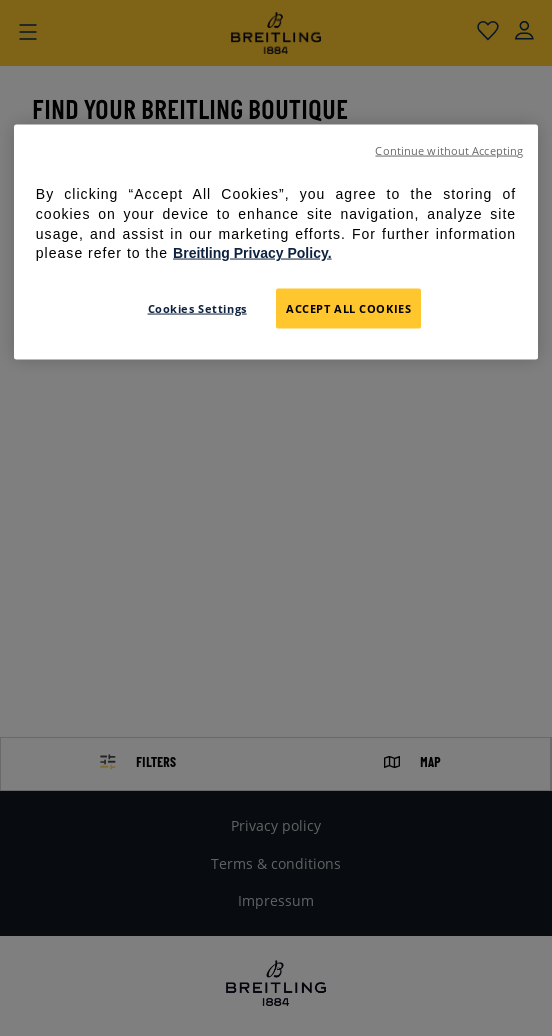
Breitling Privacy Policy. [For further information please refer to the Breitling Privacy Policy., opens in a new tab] (252, 253)
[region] (276, 242)
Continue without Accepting (449, 151)
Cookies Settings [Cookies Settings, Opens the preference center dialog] (197, 307)
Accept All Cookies (348, 307)
